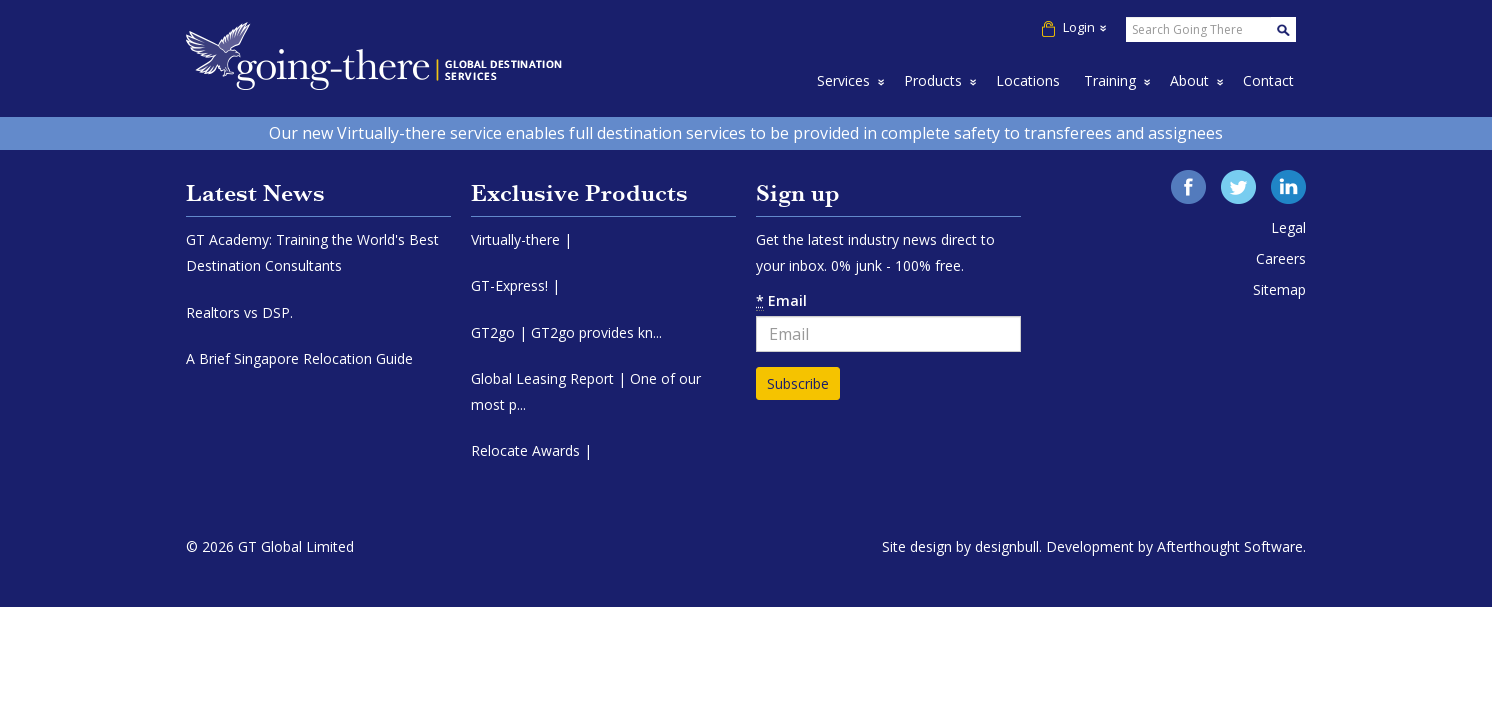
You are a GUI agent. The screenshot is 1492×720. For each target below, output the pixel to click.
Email (781, 301)
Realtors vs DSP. (239, 312)
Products (933, 80)
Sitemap (1279, 289)
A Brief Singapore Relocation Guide (299, 358)
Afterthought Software (1230, 546)
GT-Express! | (515, 285)
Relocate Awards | (531, 450)
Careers (1281, 258)
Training (1110, 80)
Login (1074, 27)
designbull (1007, 546)
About (1189, 80)
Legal (1288, 227)
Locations (1028, 80)
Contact (1268, 80)
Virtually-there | (521, 239)
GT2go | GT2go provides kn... (566, 332)
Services (843, 80)
